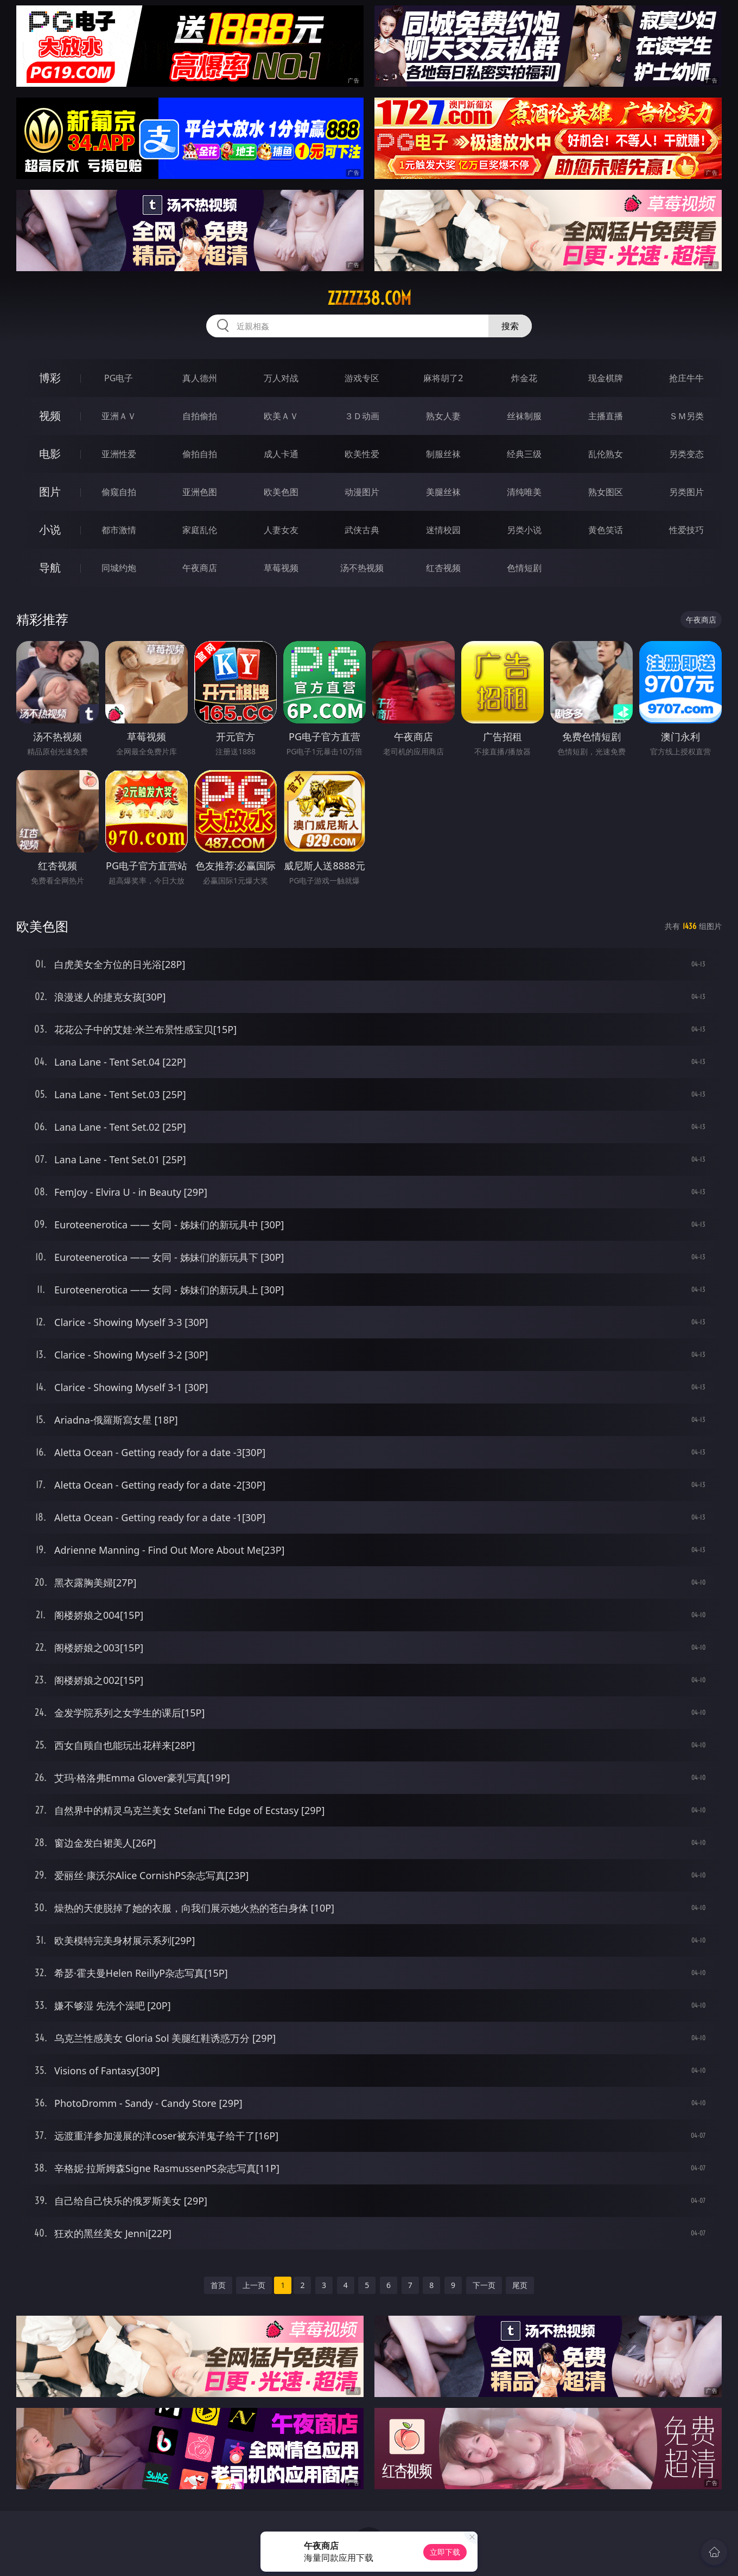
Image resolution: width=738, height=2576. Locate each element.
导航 (50, 567)
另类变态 (686, 454)
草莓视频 (281, 568)
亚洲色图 (199, 492)
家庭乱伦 (199, 530)
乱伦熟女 (605, 454)
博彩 (50, 377)
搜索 (510, 326)
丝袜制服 (524, 416)
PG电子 (118, 378)
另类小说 (524, 530)
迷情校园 (443, 530)
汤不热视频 (362, 568)
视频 (50, 415)
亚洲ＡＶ (118, 416)
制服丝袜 (443, 454)
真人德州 (199, 378)
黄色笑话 (605, 530)
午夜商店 (199, 568)
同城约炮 (118, 568)
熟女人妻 (443, 416)
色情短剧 (524, 568)
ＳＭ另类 (686, 416)
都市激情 (118, 530)
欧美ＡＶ (281, 416)
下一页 (484, 2285)
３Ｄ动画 (362, 416)
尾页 (519, 2285)
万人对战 (281, 378)
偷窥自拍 (118, 492)
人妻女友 (281, 530)
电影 (50, 453)
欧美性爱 (362, 454)
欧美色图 (281, 492)
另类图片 (686, 492)
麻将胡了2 (443, 378)
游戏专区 (362, 378)
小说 (50, 529)
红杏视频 (443, 568)
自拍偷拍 (199, 416)
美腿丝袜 (443, 492)
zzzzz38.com (369, 298)
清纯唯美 (524, 492)
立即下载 (445, 2552)
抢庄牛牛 (686, 378)
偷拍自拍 (199, 454)
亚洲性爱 (118, 454)
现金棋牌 (605, 378)
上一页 (254, 2285)
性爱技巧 (686, 530)
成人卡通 (281, 454)
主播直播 (605, 416)
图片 (50, 491)
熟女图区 (605, 492)
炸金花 (524, 378)
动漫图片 (362, 492)
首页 (218, 2285)
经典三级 (524, 454)
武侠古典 (362, 530)
